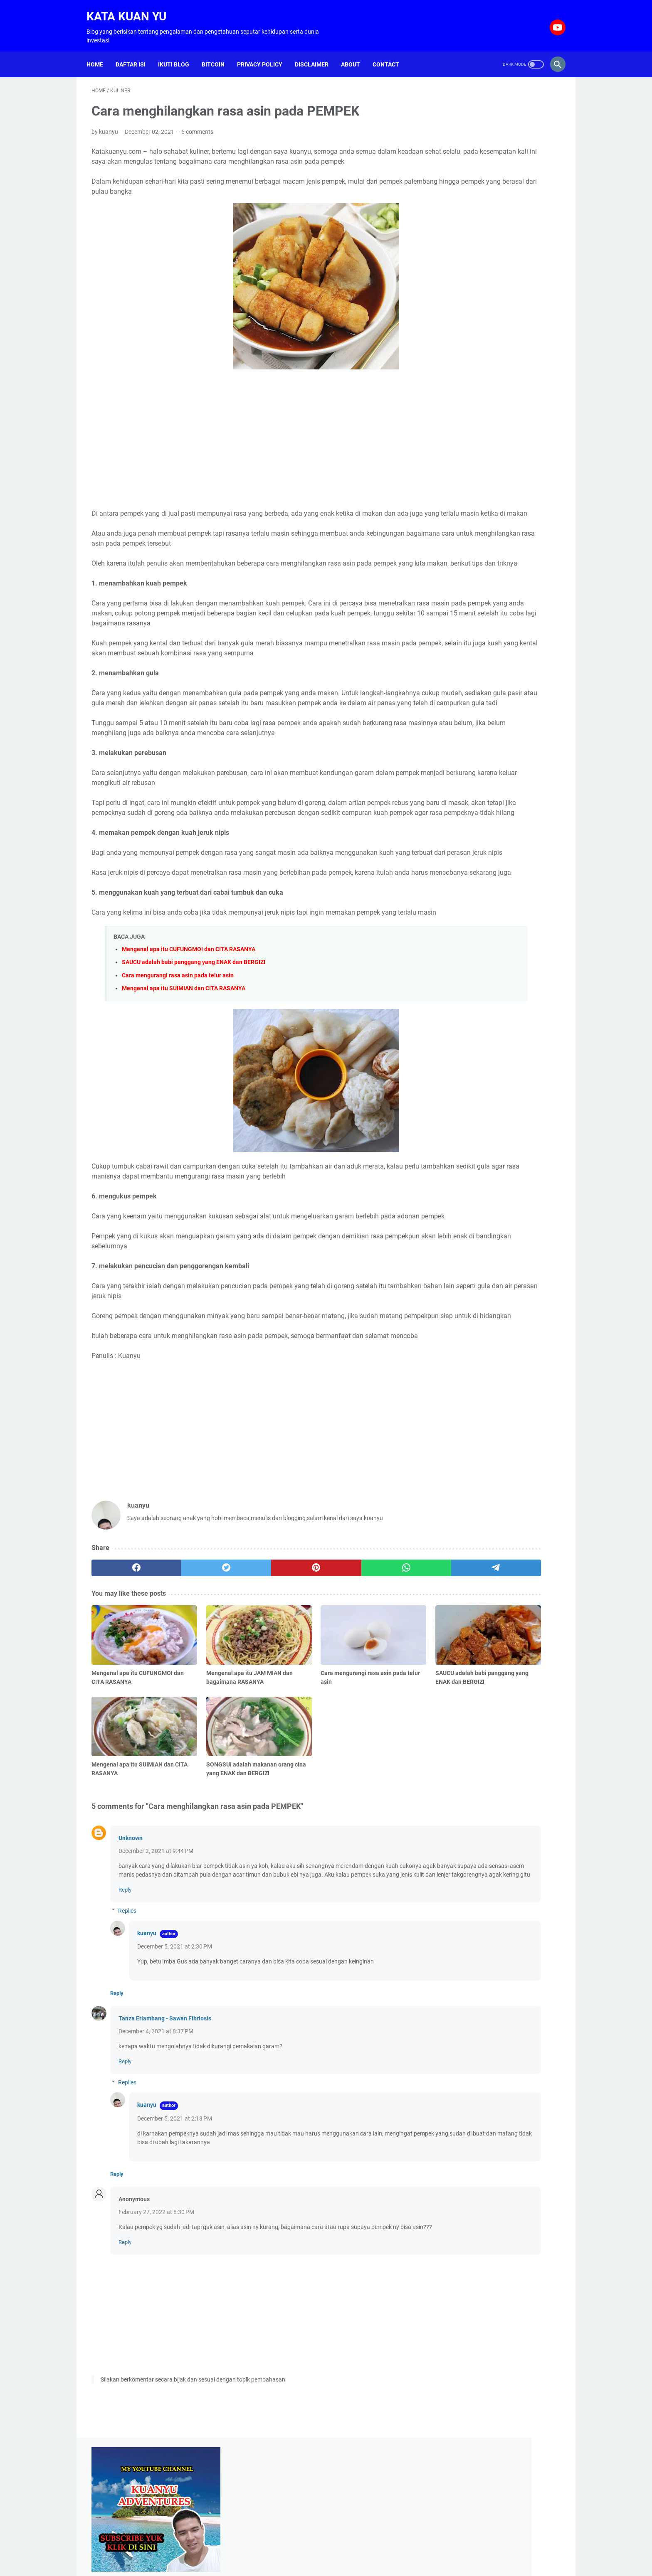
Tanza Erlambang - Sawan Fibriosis (165, 2130)
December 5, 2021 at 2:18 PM (174, 2230)
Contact (391, 52)
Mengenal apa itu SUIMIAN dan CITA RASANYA (183, 1070)
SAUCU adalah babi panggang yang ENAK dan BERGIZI (193, 1044)
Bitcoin (218, 52)
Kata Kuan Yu (131, 8)
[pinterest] (248, 1680)
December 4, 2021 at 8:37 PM (156, 2143)
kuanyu (146, 2044)
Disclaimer (316, 52)
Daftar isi (136, 52)
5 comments (197, 124)
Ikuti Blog (178, 52)
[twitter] (185, 1680)
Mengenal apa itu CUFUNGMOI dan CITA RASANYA (188, 1032)
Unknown (131, 1932)
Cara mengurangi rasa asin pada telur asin (178, 1057)
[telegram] (374, 1680)
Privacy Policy (264, 52)
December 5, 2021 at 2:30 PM (174, 2058)
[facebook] (122, 1680)
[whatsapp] (311, 1680)
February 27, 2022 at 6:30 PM (156, 2323)
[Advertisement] (248, 443)
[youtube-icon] (552, 19)
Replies (127, 2022)
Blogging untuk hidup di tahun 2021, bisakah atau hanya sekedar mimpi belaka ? (495, 465)
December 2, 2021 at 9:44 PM (156, 1944)
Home (99, 52)
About (355, 52)
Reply (125, 2001)
